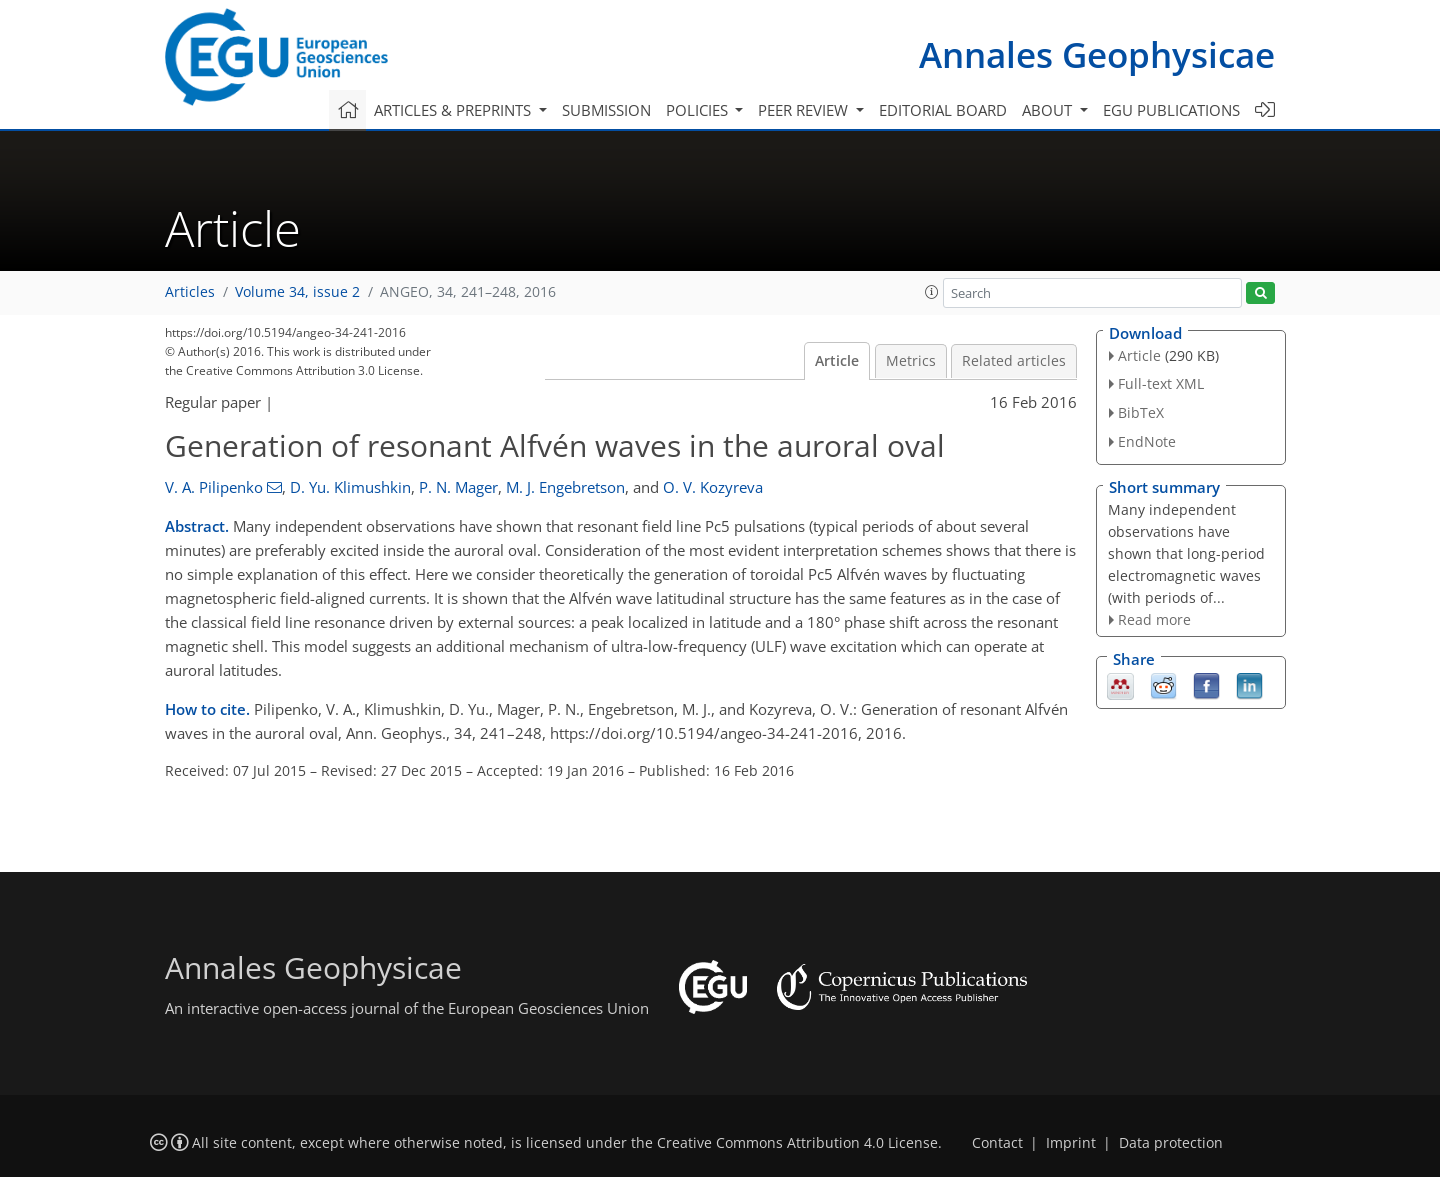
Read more (1154, 619)
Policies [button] (699, 110)
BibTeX (1141, 412)
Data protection (1171, 1143)
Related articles (1014, 361)
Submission (606, 110)
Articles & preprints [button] (454, 110)
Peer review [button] (805, 110)
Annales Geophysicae (1097, 54)
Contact (997, 1143)
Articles (190, 292)
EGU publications (1171, 110)
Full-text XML (1161, 383)
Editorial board (943, 110)
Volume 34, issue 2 (297, 292)
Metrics (911, 361)
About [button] (1049, 110)
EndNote (1147, 441)
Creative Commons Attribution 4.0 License (797, 1143)
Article (837, 361)
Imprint (1071, 1143)
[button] (932, 292)
